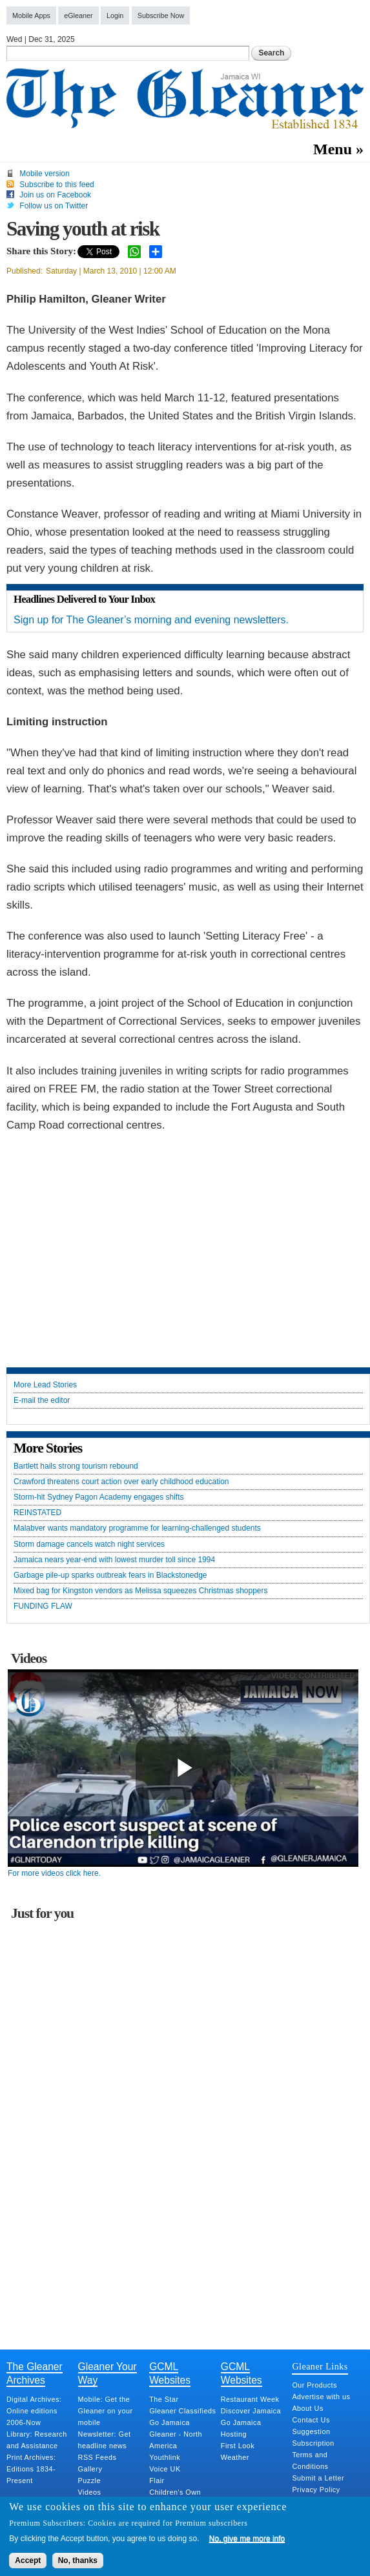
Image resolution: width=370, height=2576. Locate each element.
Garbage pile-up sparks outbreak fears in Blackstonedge (110, 1575)
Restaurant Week (250, 2399)
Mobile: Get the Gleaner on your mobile (105, 2410)
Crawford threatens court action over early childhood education (121, 1482)
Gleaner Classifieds (182, 2411)
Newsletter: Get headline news (104, 2440)
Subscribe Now (161, 15)
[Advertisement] (185, 1250)
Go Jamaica (169, 2422)
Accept (28, 2560)
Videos (89, 2492)
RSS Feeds (97, 2457)
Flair (157, 2480)
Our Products (314, 2385)
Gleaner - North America (175, 2440)
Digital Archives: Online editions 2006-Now (33, 2410)
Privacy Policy (316, 2489)
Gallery (90, 2469)
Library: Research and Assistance (36, 2440)
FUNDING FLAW (43, 1606)
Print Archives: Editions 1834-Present (31, 2468)
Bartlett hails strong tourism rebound (76, 1466)
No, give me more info (247, 2538)
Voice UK (164, 2469)
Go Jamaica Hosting (241, 2428)
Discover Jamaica (251, 2411)
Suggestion (311, 2431)
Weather (235, 2457)
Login (115, 15)
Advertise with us (321, 2396)
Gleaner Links (319, 2366)
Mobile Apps (31, 15)
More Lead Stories (45, 1385)
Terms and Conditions (310, 2460)
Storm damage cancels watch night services (89, 1544)
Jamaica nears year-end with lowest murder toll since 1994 (114, 1560)
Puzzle (89, 2480)
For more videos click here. (54, 1873)
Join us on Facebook (55, 194)
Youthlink (164, 2457)
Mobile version (44, 173)
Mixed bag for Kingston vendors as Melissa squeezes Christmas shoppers (141, 1591)
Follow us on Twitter (53, 205)
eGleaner (78, 15)
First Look (237, 2446)
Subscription (313, 2443)
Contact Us (310, 2420)
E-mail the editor (42, 1400)
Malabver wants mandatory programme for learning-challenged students (137, 1528)
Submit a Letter (318, 2478)
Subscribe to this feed (56, 184)
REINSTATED (37, 1513)
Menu (332, 149)
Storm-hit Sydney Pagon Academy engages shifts (98, 1497)
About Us (307, 2408)
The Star (163, 2399)
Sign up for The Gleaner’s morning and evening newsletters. (151, 619)
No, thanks (78, 2560)
